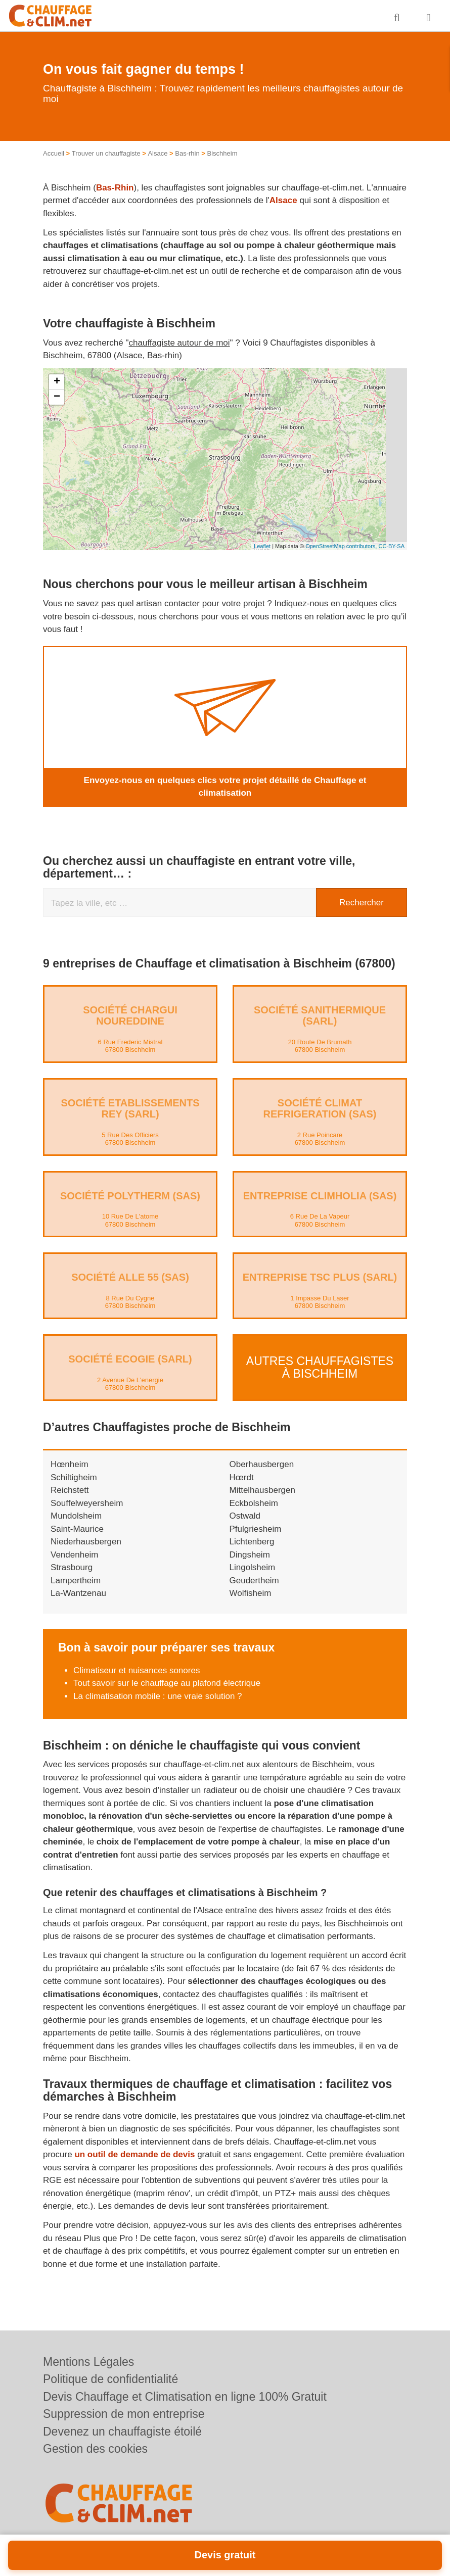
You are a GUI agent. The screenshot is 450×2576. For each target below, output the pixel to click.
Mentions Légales (88, 2361)
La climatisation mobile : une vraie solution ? (157, 1695)
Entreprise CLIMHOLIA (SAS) (320, 1195)
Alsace (157, 153)
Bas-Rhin (115, 187)
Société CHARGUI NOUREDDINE (130, 1015)
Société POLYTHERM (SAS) (130, 1195)
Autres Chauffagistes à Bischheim (319, 1367)
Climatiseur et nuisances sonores (136, 1670)
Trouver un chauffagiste (106, 153)
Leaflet (262, 546)
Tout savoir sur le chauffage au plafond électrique (166, 1683)
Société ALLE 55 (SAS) (130, 1277)
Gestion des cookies (95, 2448)
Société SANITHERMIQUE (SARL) (320, 1015)
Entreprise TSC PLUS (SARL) (320, 1277)
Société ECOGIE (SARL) (130, 1359)
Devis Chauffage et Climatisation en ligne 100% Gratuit (185, 2396)
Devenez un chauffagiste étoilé (122, 2431)
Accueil (53, 153)
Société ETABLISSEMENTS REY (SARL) (130, 1108)
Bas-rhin (187, 153)
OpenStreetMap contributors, (341, 546)
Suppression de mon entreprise (124, 2413)
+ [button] (57, 382)
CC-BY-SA (391, 546)
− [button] (57, 397)
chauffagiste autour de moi (179, 343)
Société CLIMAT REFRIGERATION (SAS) (319, 1108)
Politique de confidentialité (110, 2379)
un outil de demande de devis (134, 2154)
